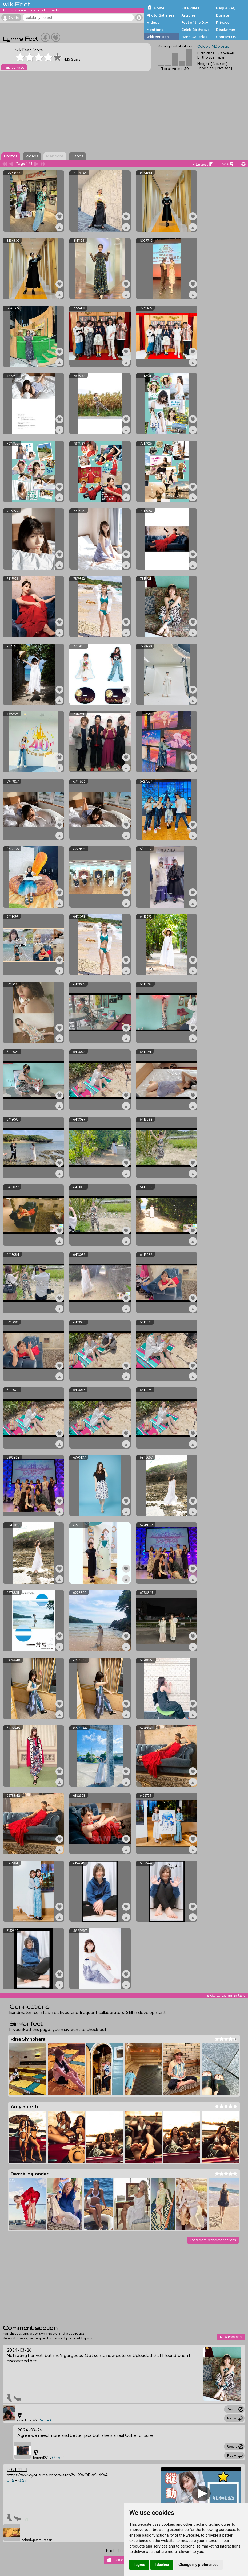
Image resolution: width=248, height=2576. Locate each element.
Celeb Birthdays (195, 29)
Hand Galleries (194, 37)
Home (159, 8)
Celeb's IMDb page (213, 46)
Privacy (223, 22)
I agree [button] (139, 2564)
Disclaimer (225, 29)
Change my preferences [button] (198, 2564)
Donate (222, 15)
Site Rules (190, 8)
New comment (231, 2337)
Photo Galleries (160, 15)
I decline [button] (162, 2564)
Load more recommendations (213, 2240)
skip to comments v (226, 1995)
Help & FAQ (226, 8)
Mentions (155, 29)
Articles (188, 15)
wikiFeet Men (158, 37)
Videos (153, 22)
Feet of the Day (194, 22)
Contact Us (226, 37)
